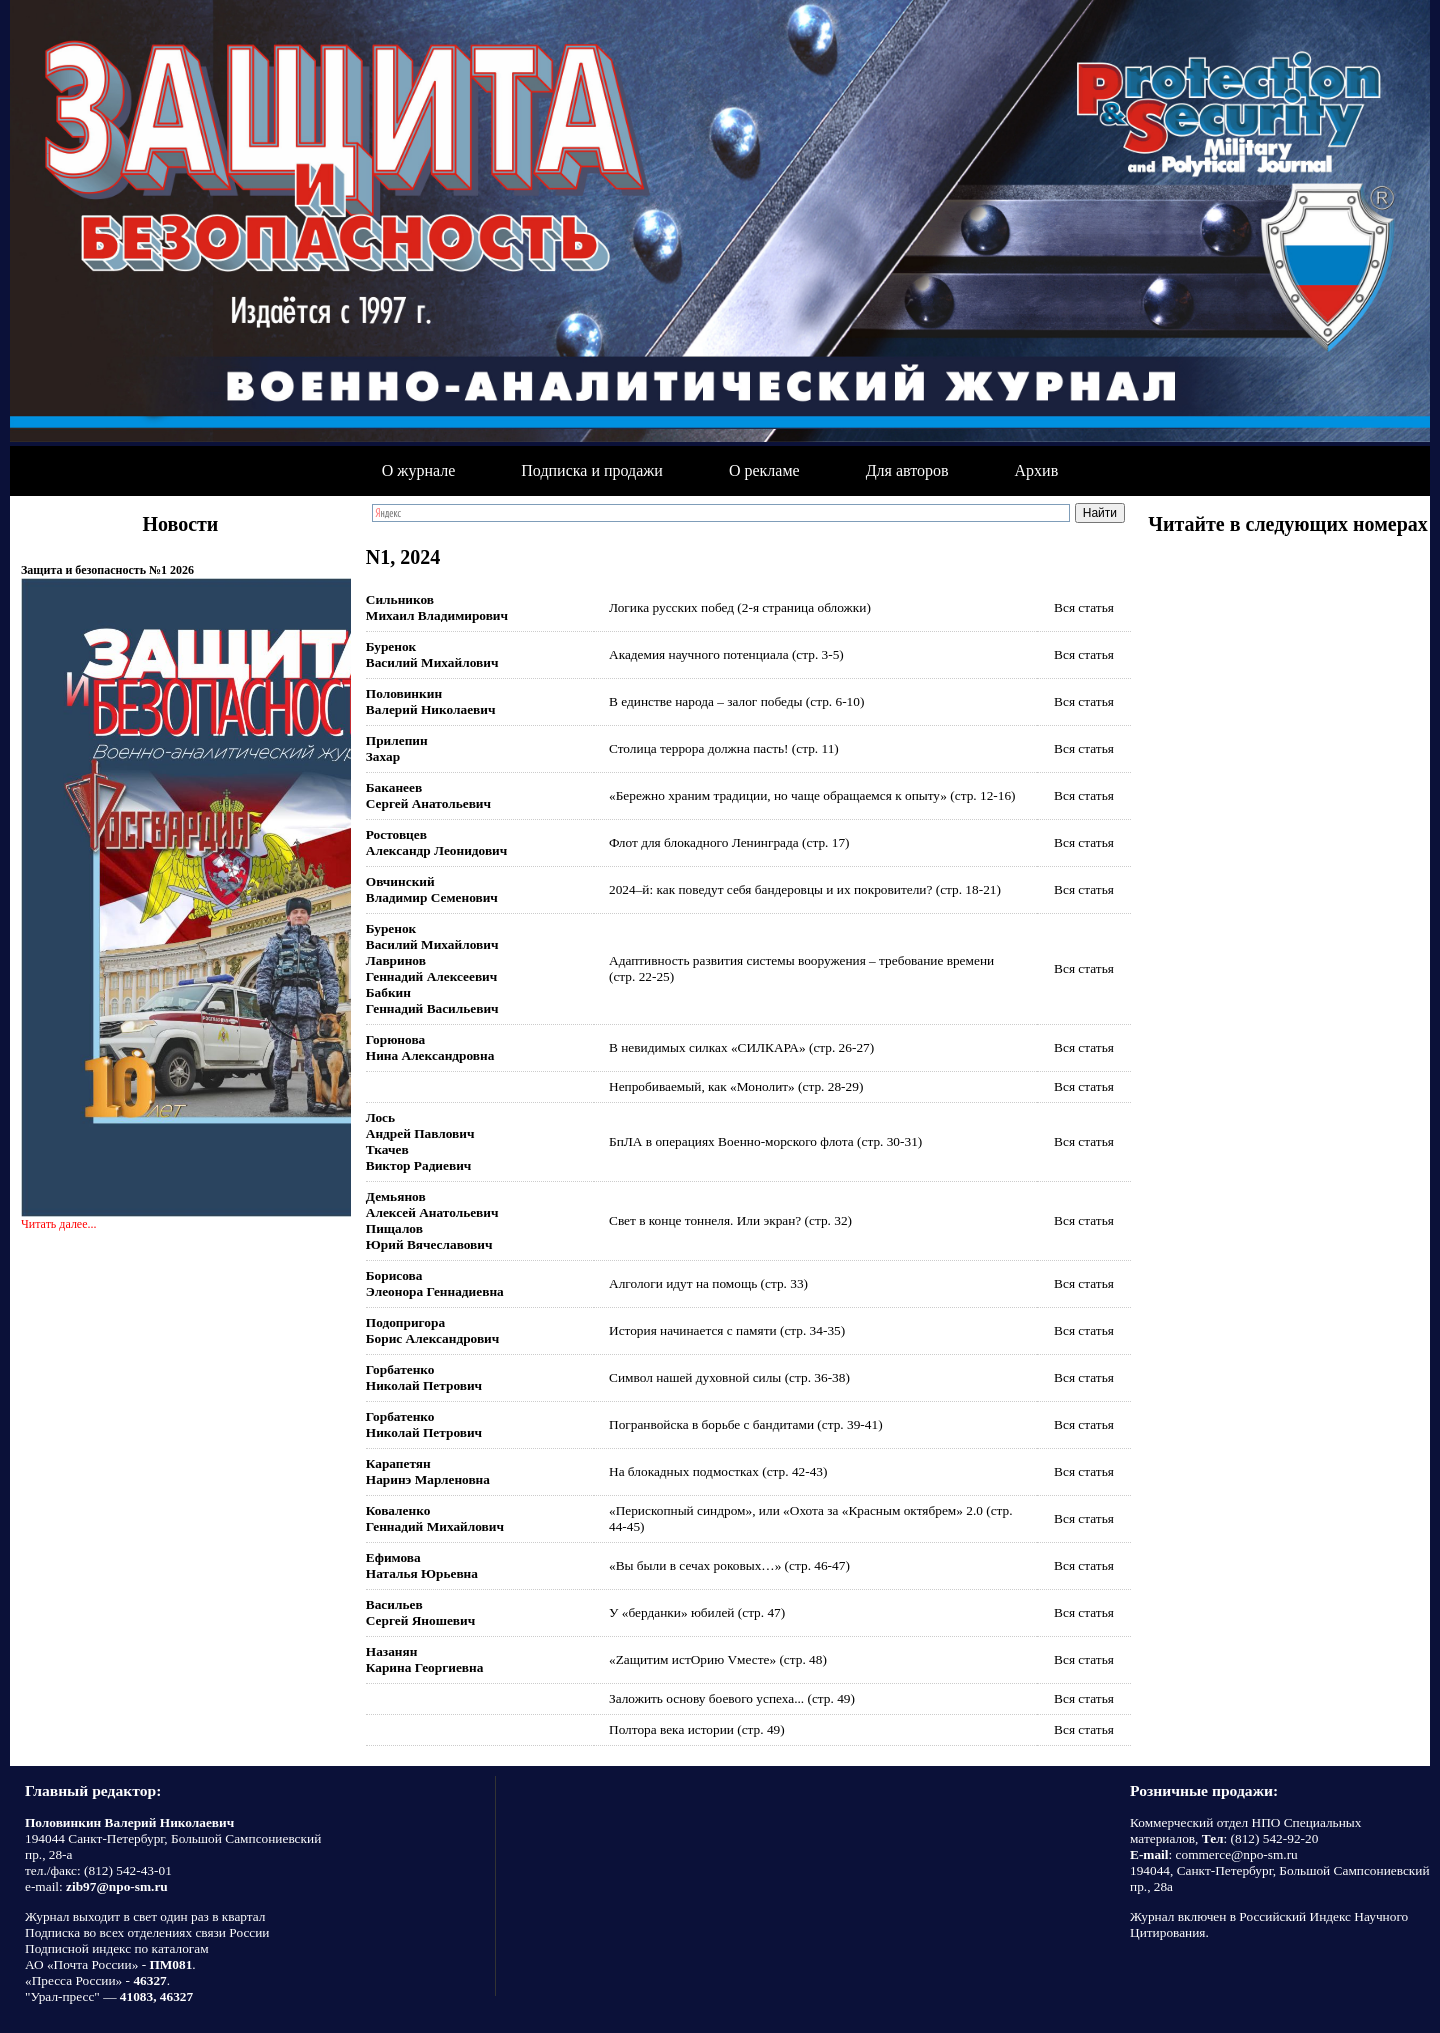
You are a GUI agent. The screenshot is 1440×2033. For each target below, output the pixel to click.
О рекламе (764, 470)
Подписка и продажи (592, 470)
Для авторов (907, 470)
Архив (1037, 470)
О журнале (419, 470)
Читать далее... (59, 1224)
